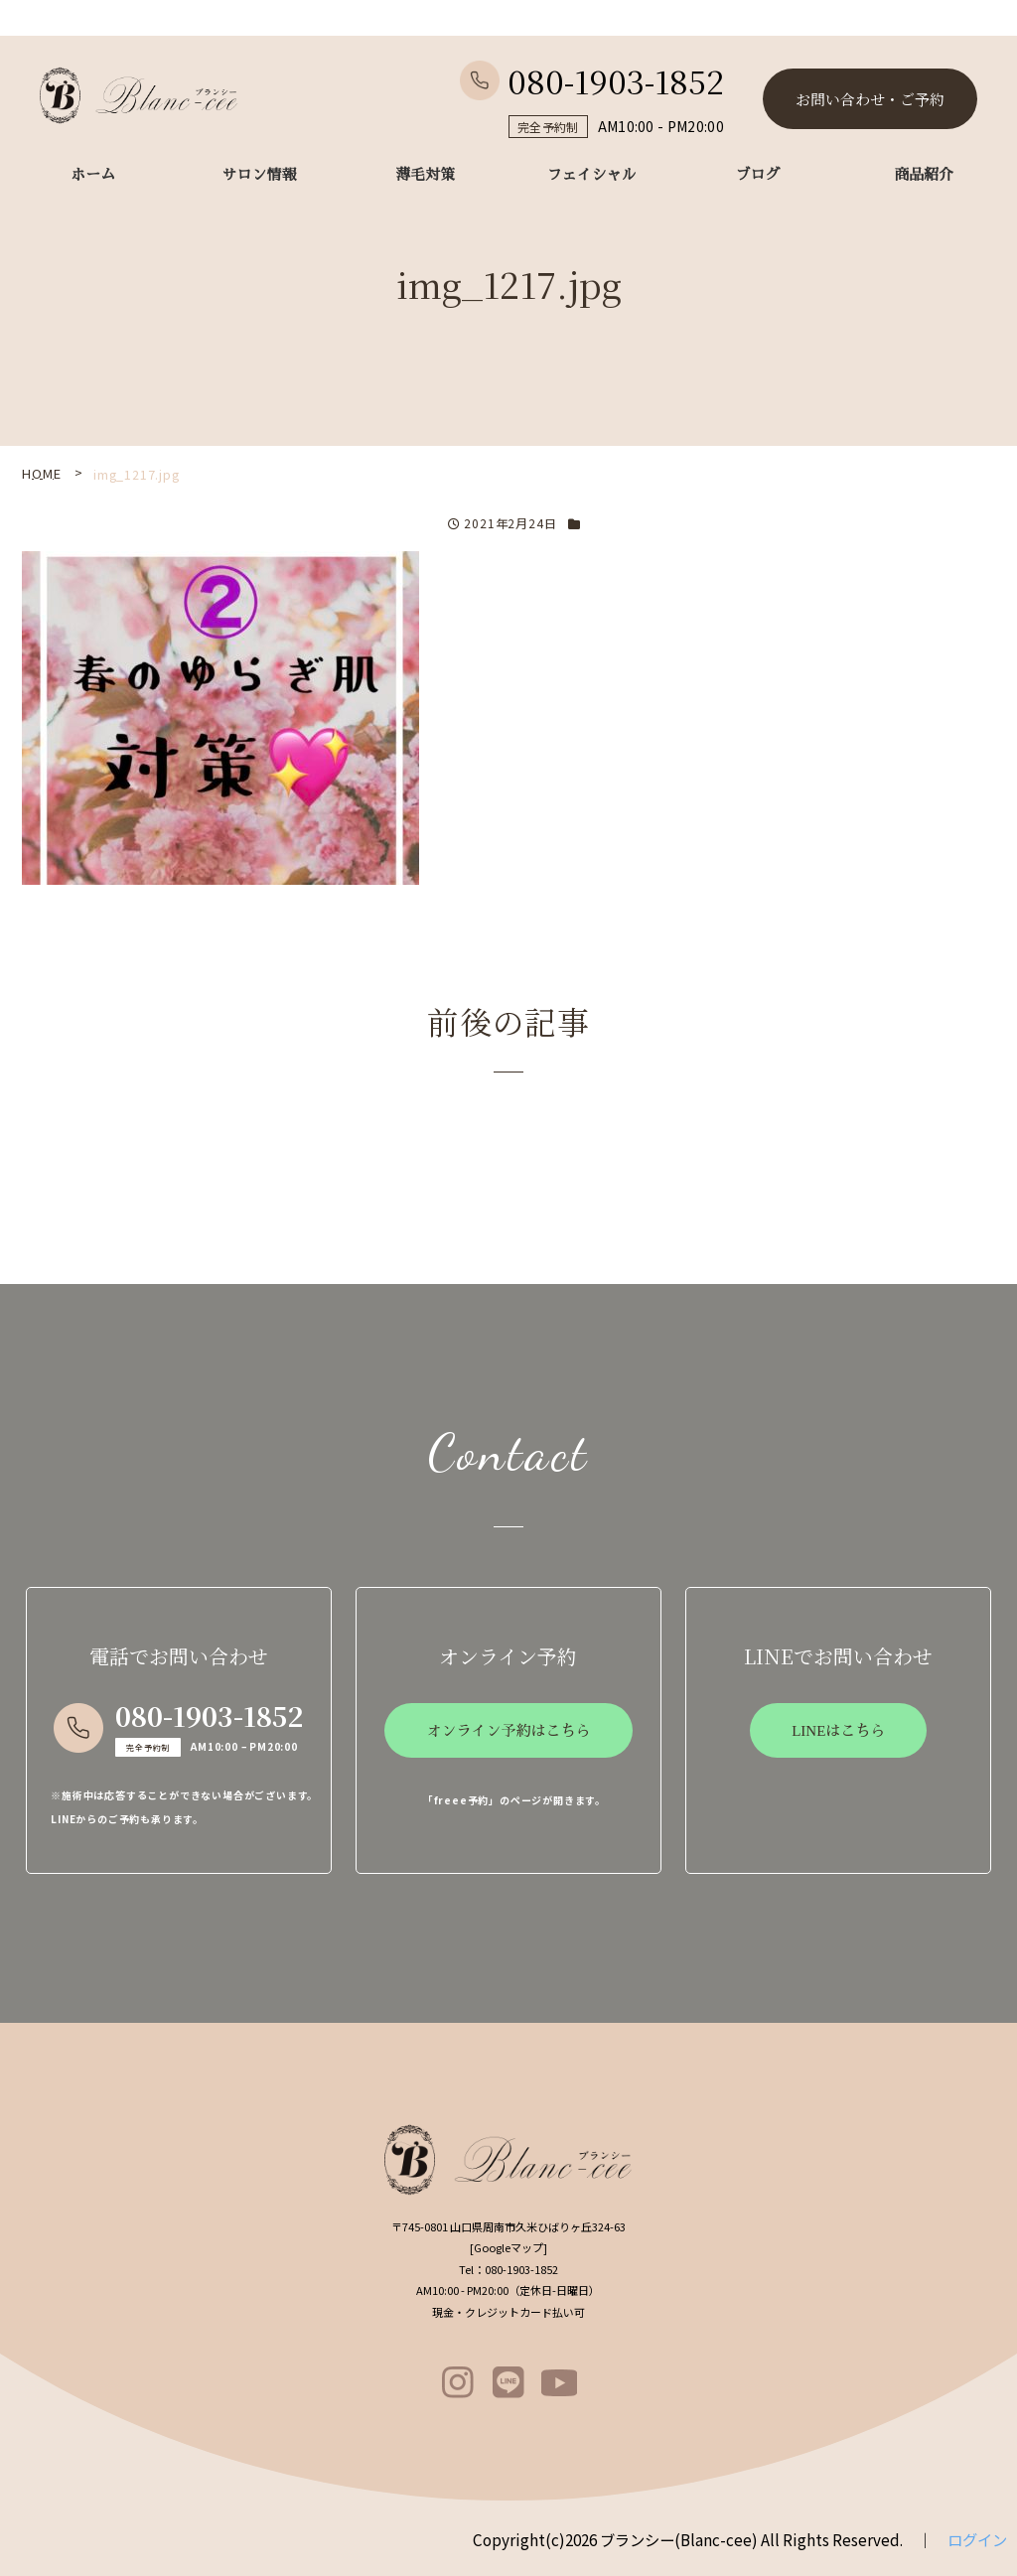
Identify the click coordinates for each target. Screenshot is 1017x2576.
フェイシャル (592, 175)
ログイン (977, 2539)
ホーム (93, 175)
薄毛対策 (425, 175)
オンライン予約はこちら (508, 1731)
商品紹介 (923, 175)
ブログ (757, 175)
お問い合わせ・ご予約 (870, 98)
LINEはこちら (838, 1731)
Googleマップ (508, 2247)
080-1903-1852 (592, 80)
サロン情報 (259, 175)
